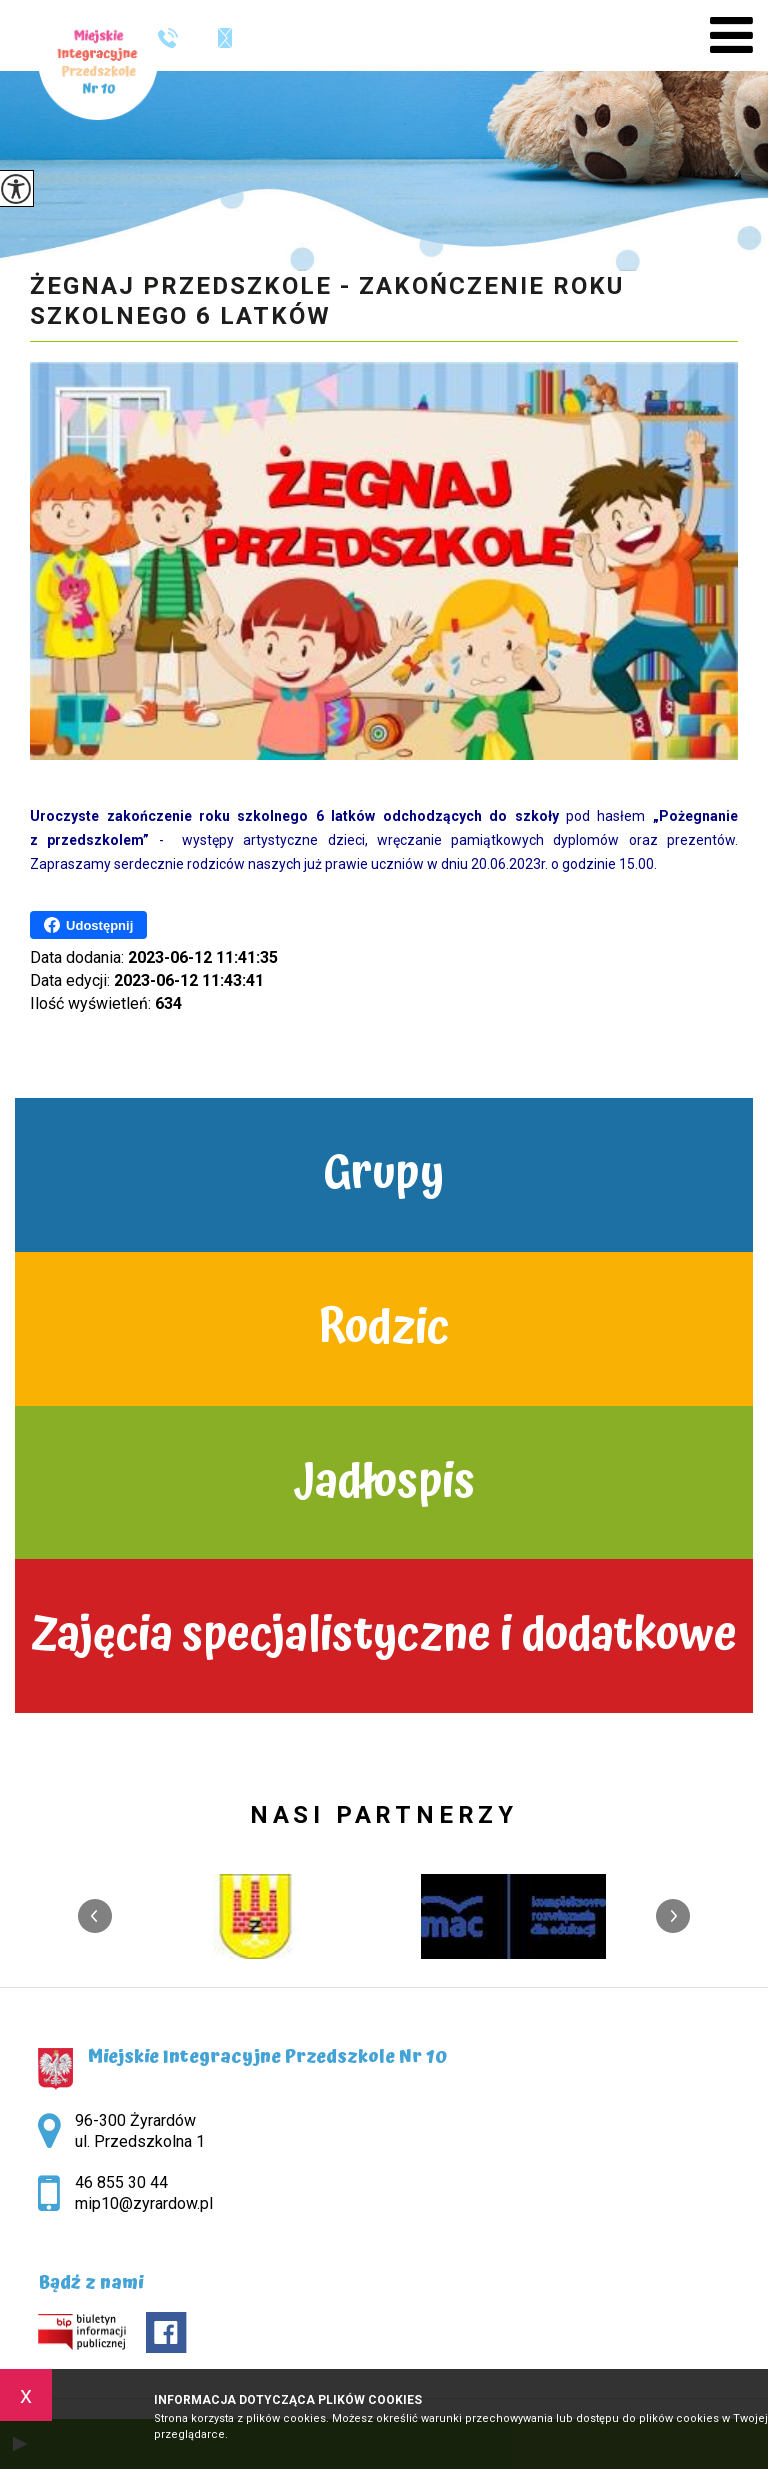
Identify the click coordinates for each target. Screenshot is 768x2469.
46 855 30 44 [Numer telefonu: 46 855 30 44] (121, 2182)
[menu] (731, 35)
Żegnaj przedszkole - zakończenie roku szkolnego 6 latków (327, 301)
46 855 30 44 (168, 38)
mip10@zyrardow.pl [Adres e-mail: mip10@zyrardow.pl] (144, 2203)
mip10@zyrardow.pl (225, 38)
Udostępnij (88, 925)
